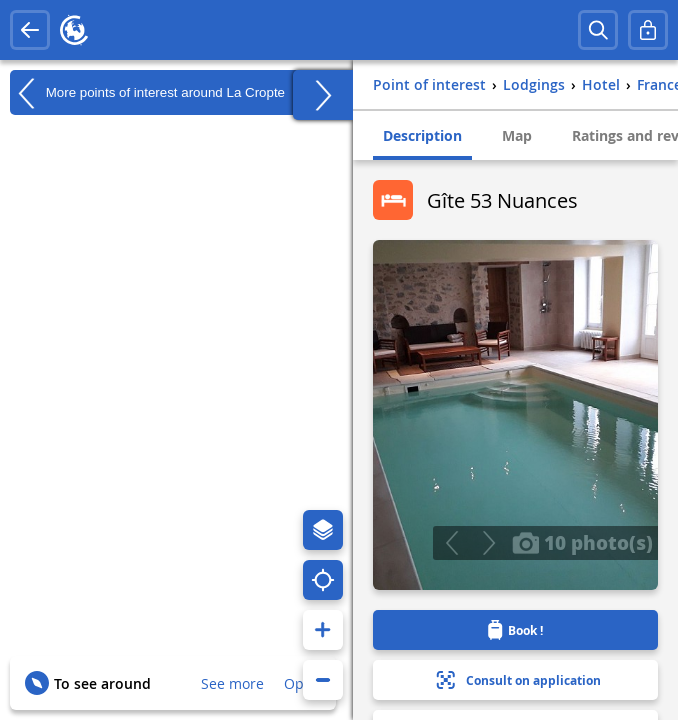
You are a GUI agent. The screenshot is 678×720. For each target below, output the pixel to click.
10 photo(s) (582, 542)
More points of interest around (147, 93)
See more (232, 683)
